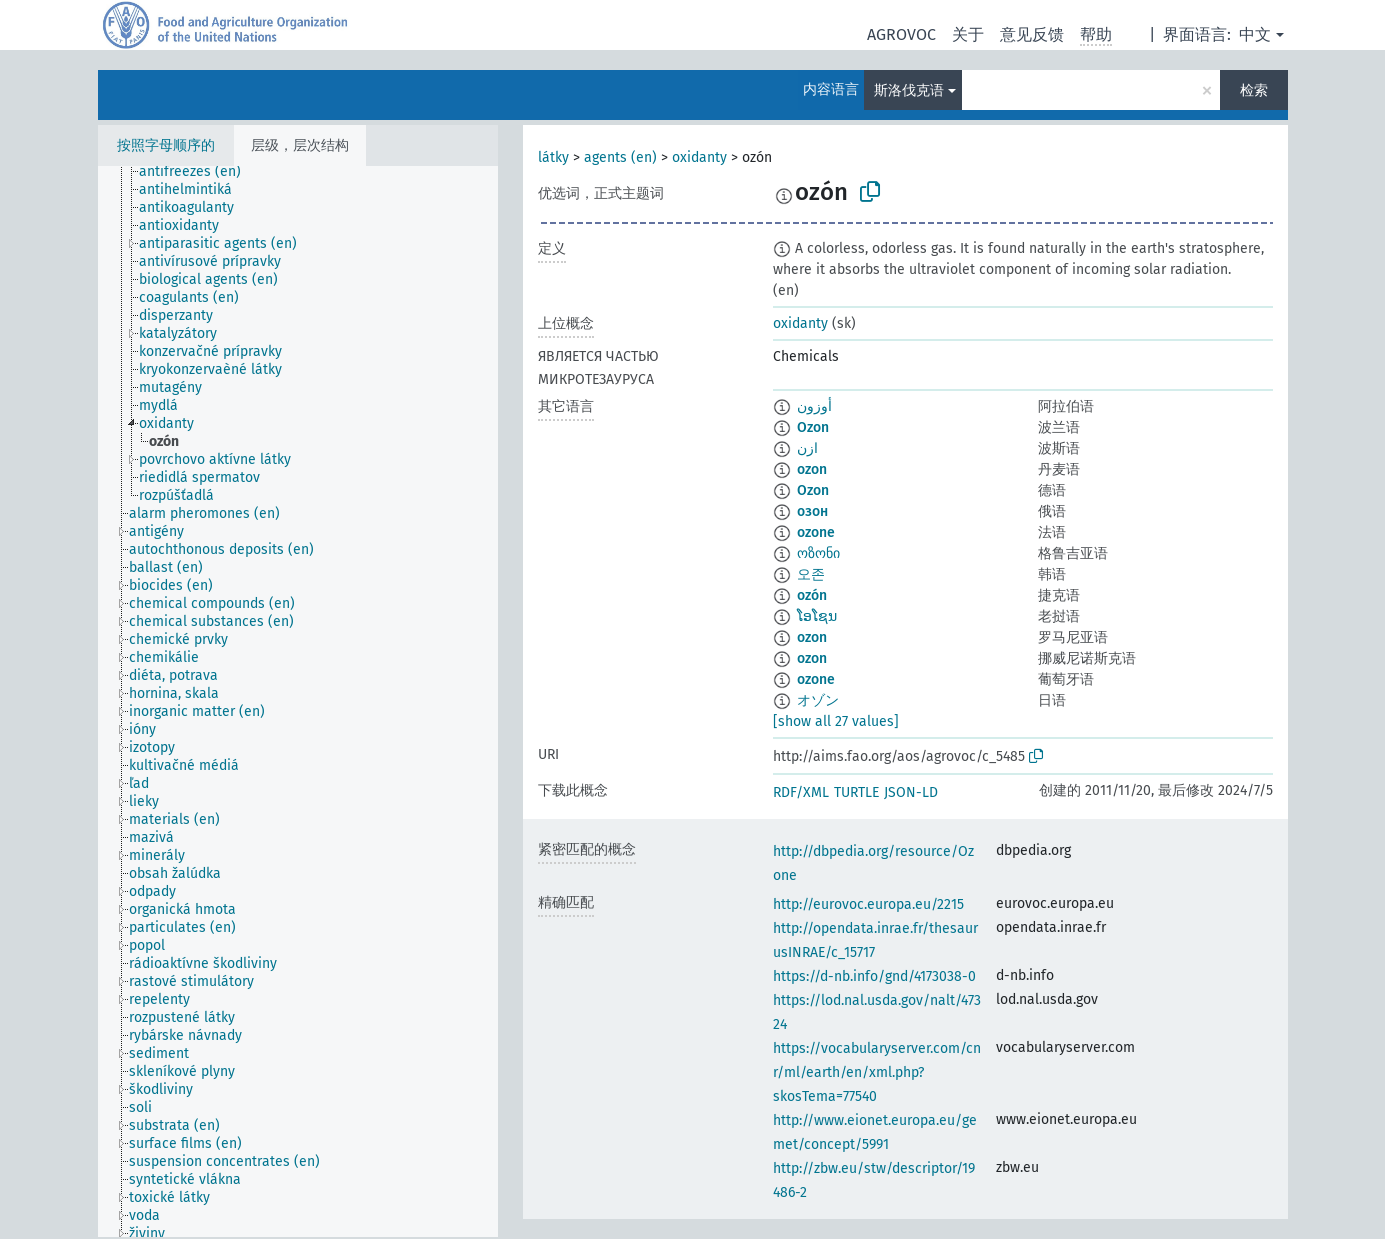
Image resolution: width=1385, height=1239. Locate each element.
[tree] (298, 701)
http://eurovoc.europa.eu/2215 (868, 904)
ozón (812, 595)
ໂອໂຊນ (817, 616)
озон (812, 511)
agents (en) (620, 157)
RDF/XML (801, 792)
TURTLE (856, 792)
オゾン (818, 700)
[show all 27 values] (836, 721)
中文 (1255, 34)
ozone (816, 532)
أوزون (814, 406)
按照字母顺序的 (166, 145)
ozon (812, 469)
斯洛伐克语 (909, 90)
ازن (807, 448)
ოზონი (818, 553)
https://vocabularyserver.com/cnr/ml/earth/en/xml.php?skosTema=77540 (877, 1072)
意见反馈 (1032, 34)
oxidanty (699, 157)
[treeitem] (198, 172)
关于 (968, 34)
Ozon (813, 427)
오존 (811, 574)
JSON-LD (911, 792)
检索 (1254, 90)
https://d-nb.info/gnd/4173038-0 (874, 976)
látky (553, 157)
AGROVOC (901, 34)
